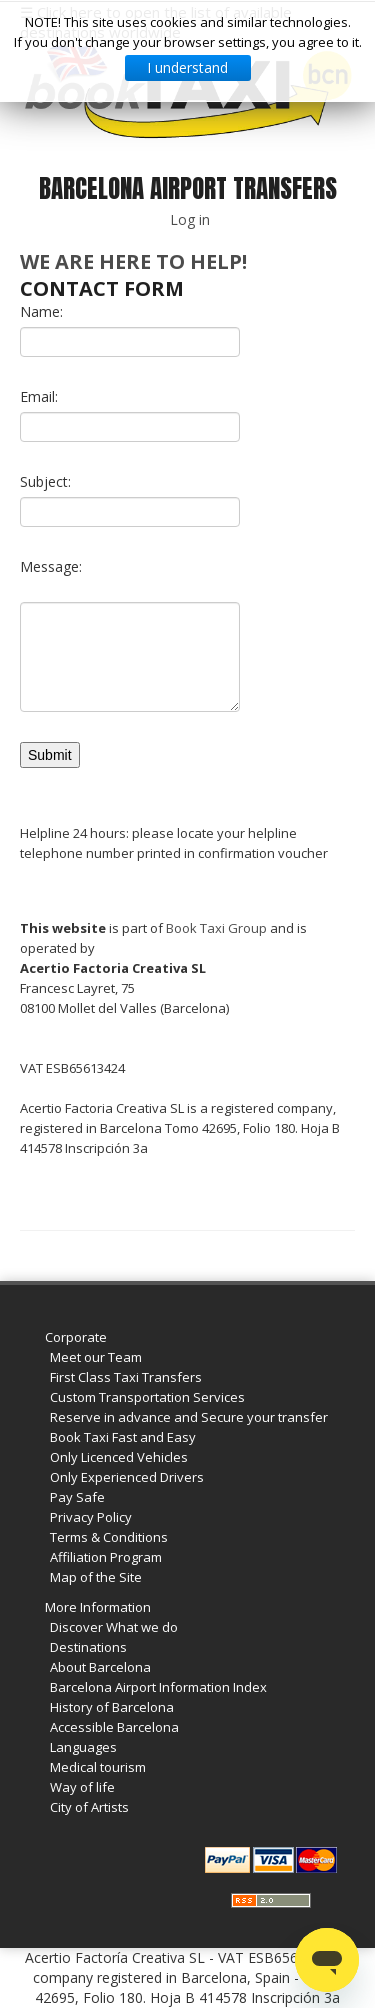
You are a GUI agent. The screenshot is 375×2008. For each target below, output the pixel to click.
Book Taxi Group (216, 928)
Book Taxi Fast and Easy (123, 1437)
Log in (190, 219)
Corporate (76, 1337)
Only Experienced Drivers (127, 1477)
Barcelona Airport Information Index (158, 1687)
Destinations (88, 1647)
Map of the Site (96, 1577)
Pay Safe (77, 1497)
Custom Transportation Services (147, 1397)
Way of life (82, 1787)
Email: (39, 396)
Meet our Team (96, 1357)
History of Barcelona (112, 1707)
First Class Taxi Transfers (126, 1377)
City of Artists (89, 1807)
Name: (41, 311)
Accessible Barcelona (114, 1727)
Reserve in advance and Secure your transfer (189, 1417)
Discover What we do (114, 1627)
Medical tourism (98, 1767)
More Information (98, 1607)
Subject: (45, 481)
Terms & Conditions (109, 1537)
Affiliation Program (106, 1557)
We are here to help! (133, 261)
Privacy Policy (91, 1517)
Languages (83, 1747)
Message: (51, 566)
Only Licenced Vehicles (119, 1457)
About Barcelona (100, 1667)
